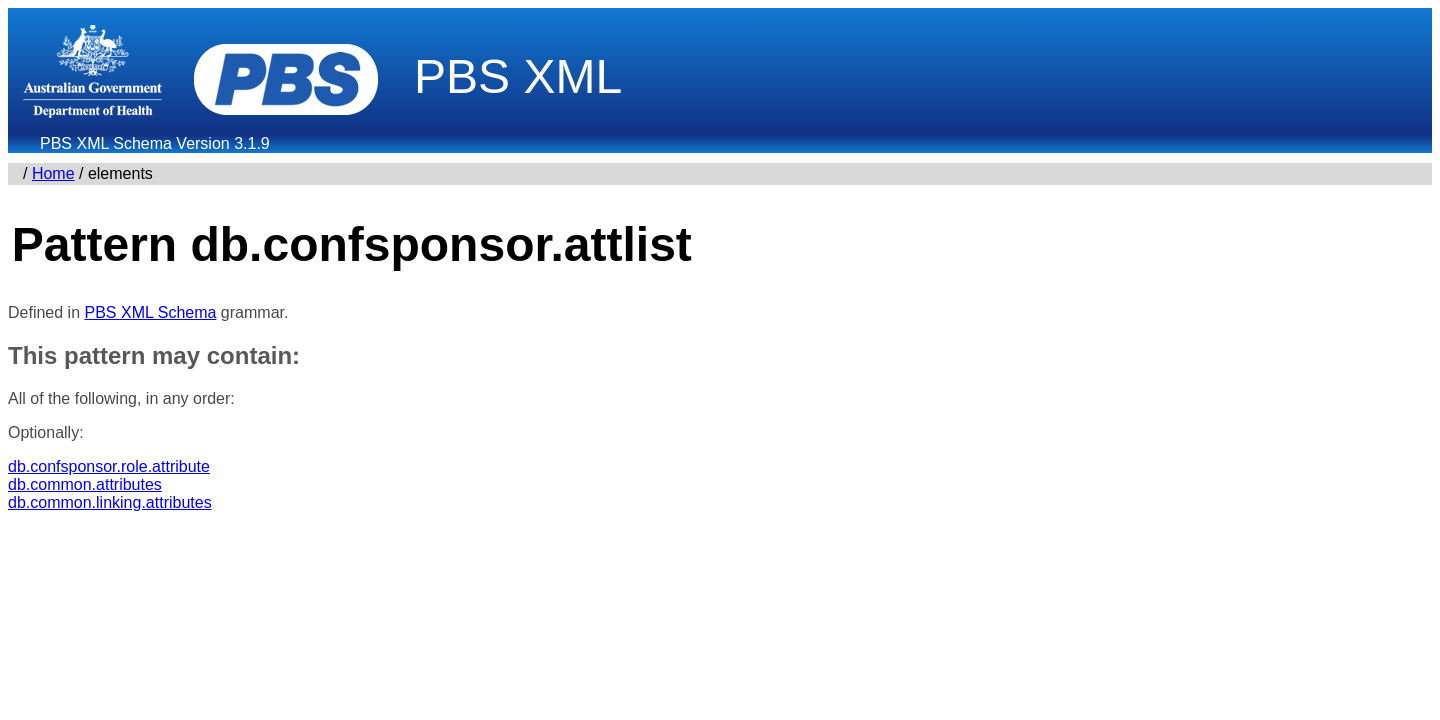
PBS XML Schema (151, 312)
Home (53, 173)
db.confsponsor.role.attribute (109, 466)
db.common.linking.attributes (110, 502)
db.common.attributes (85, 484)
